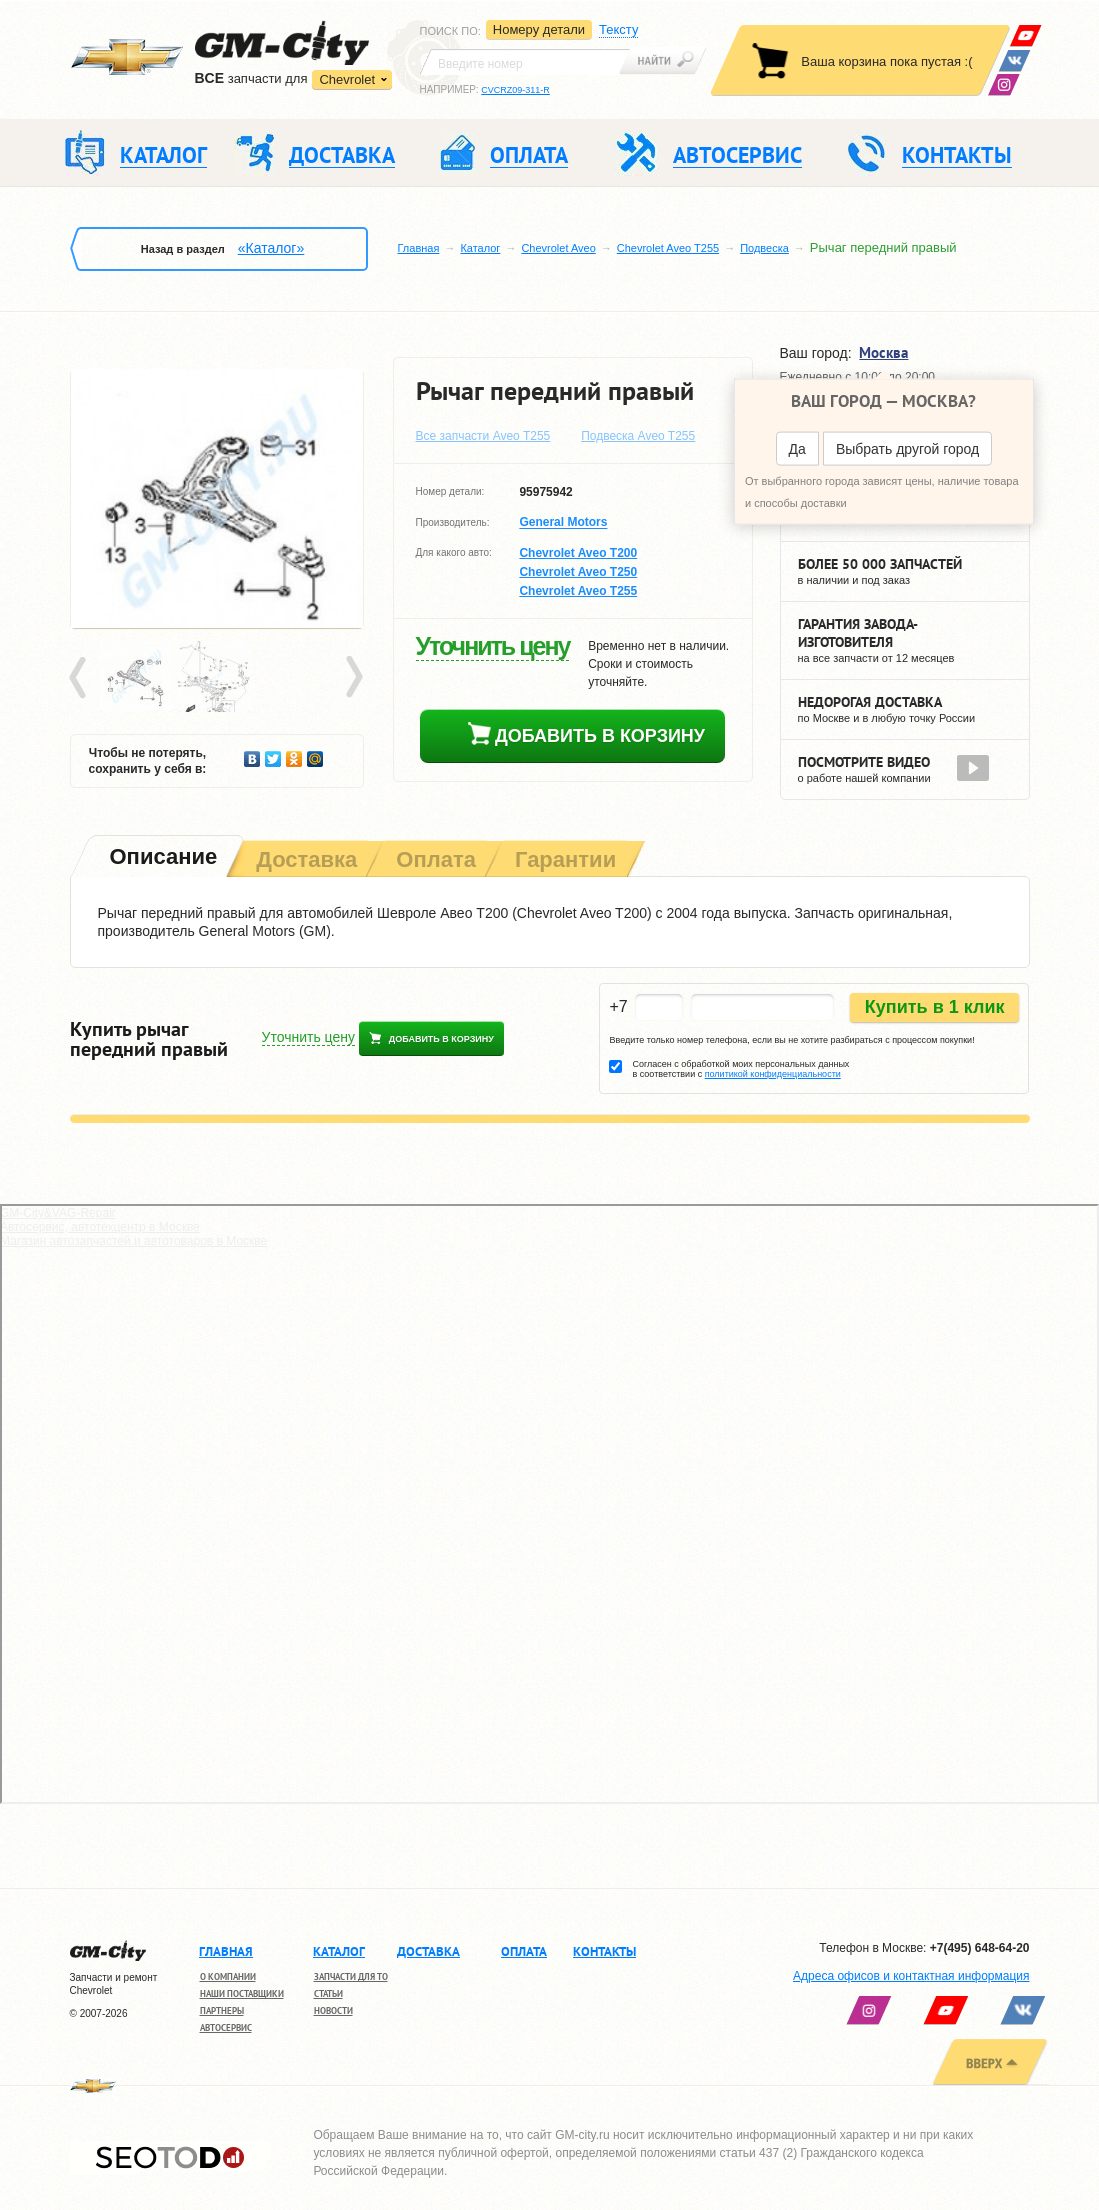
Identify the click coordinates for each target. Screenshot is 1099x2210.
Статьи (328, 1993)
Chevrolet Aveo (558, 248)
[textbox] (525, 62)
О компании (228, 1976)
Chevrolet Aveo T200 (578, 553)
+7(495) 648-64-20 (980, 1948)
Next (353, 678)
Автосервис (226, 2027)
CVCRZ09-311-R (515, 90)
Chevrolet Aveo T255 (668, 248)
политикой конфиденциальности (773, 1074)
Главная (419, 248)
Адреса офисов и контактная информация (911, 1976)
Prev (81, 678)
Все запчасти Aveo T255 (483, 436)
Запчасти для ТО (351, 1976)
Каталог (480, 248)
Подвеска (764, 248)
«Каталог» (271, 248)
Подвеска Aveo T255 (638, 436)
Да (797, 449)
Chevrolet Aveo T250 (578, 572)
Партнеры (222, 2010)
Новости (333, 2010)
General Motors (563, 523)
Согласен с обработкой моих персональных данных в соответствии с (740, 1069)
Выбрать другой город (907, 449)
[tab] (162, 858)
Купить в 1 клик (935, 1007)
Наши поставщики (242, 1993)
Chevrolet (347, 79)
